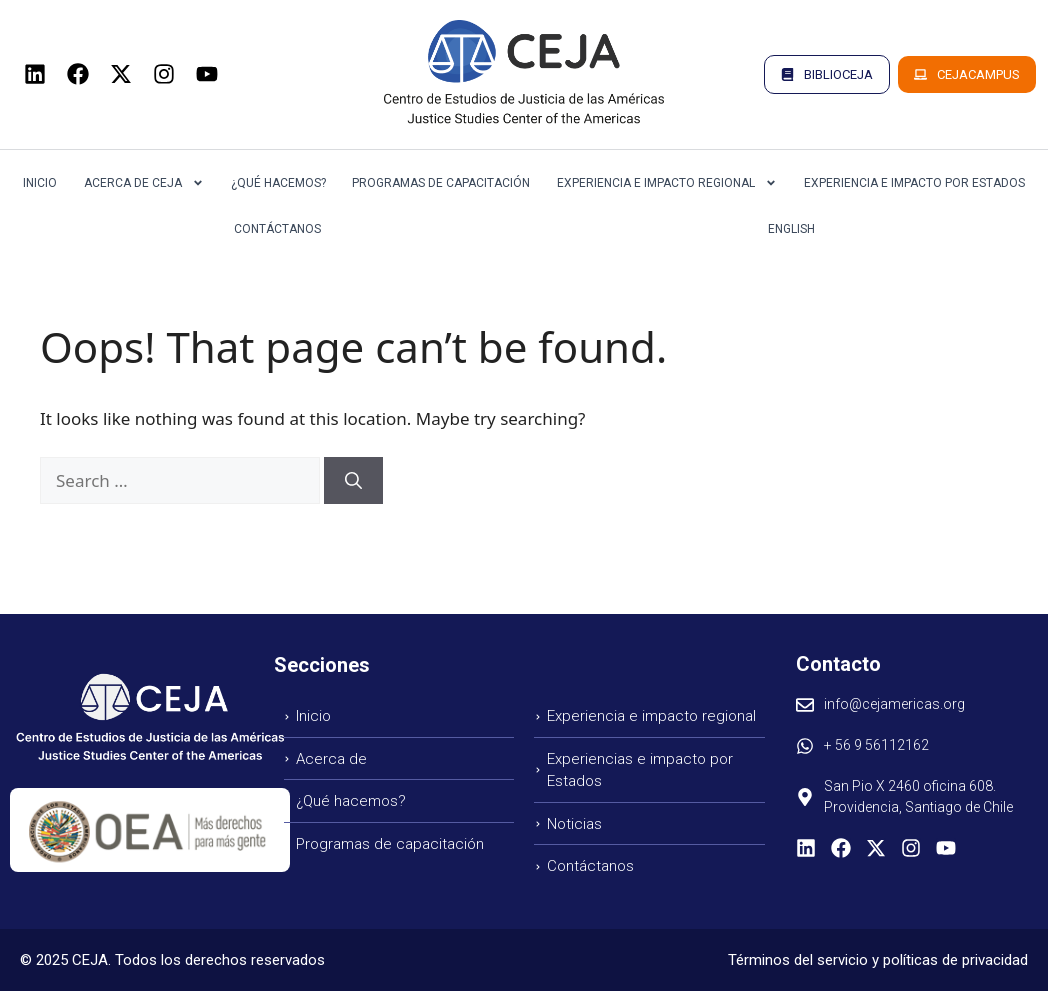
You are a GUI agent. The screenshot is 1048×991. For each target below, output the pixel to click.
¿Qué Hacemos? (278, 183)
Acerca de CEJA (144, 183)
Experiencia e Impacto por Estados (914, 183)
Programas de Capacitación (441, 183)
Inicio (40, 183)
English (791, 229)
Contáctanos (277, 229)
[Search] (353, 481)
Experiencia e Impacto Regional (667, 183)
